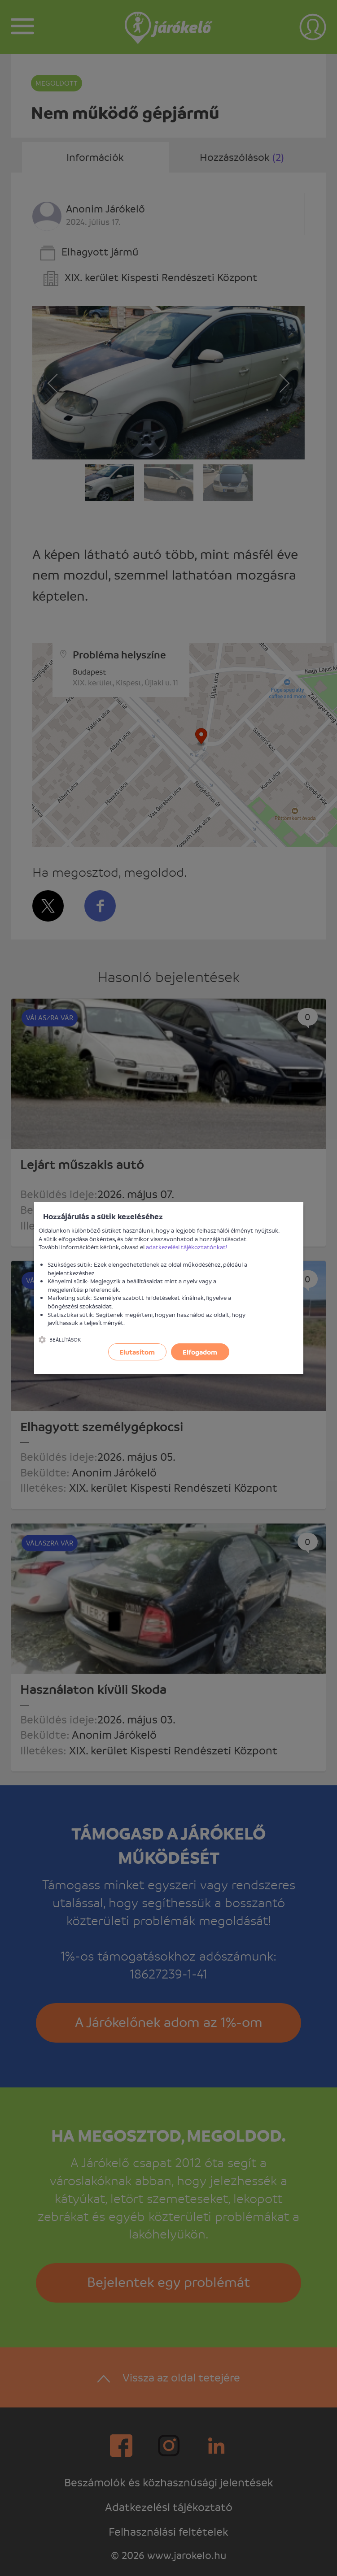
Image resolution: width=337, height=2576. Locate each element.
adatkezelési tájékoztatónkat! (187, 1247)
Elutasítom (137, 1351)
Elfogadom (200, 1351)
